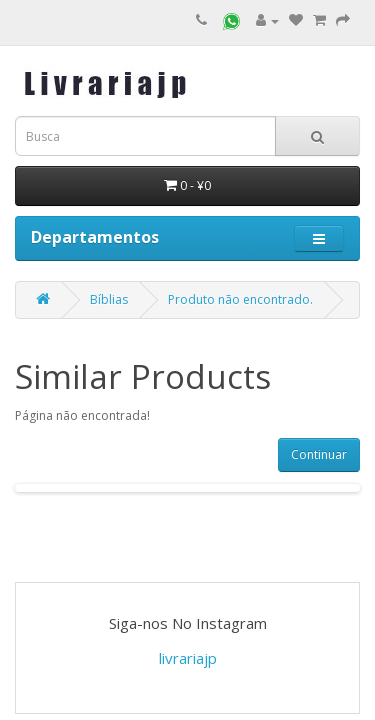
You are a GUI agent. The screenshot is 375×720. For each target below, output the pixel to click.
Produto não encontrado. (240, 299)
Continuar (319, 454)
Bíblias (109, 299)
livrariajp (188, 658)
